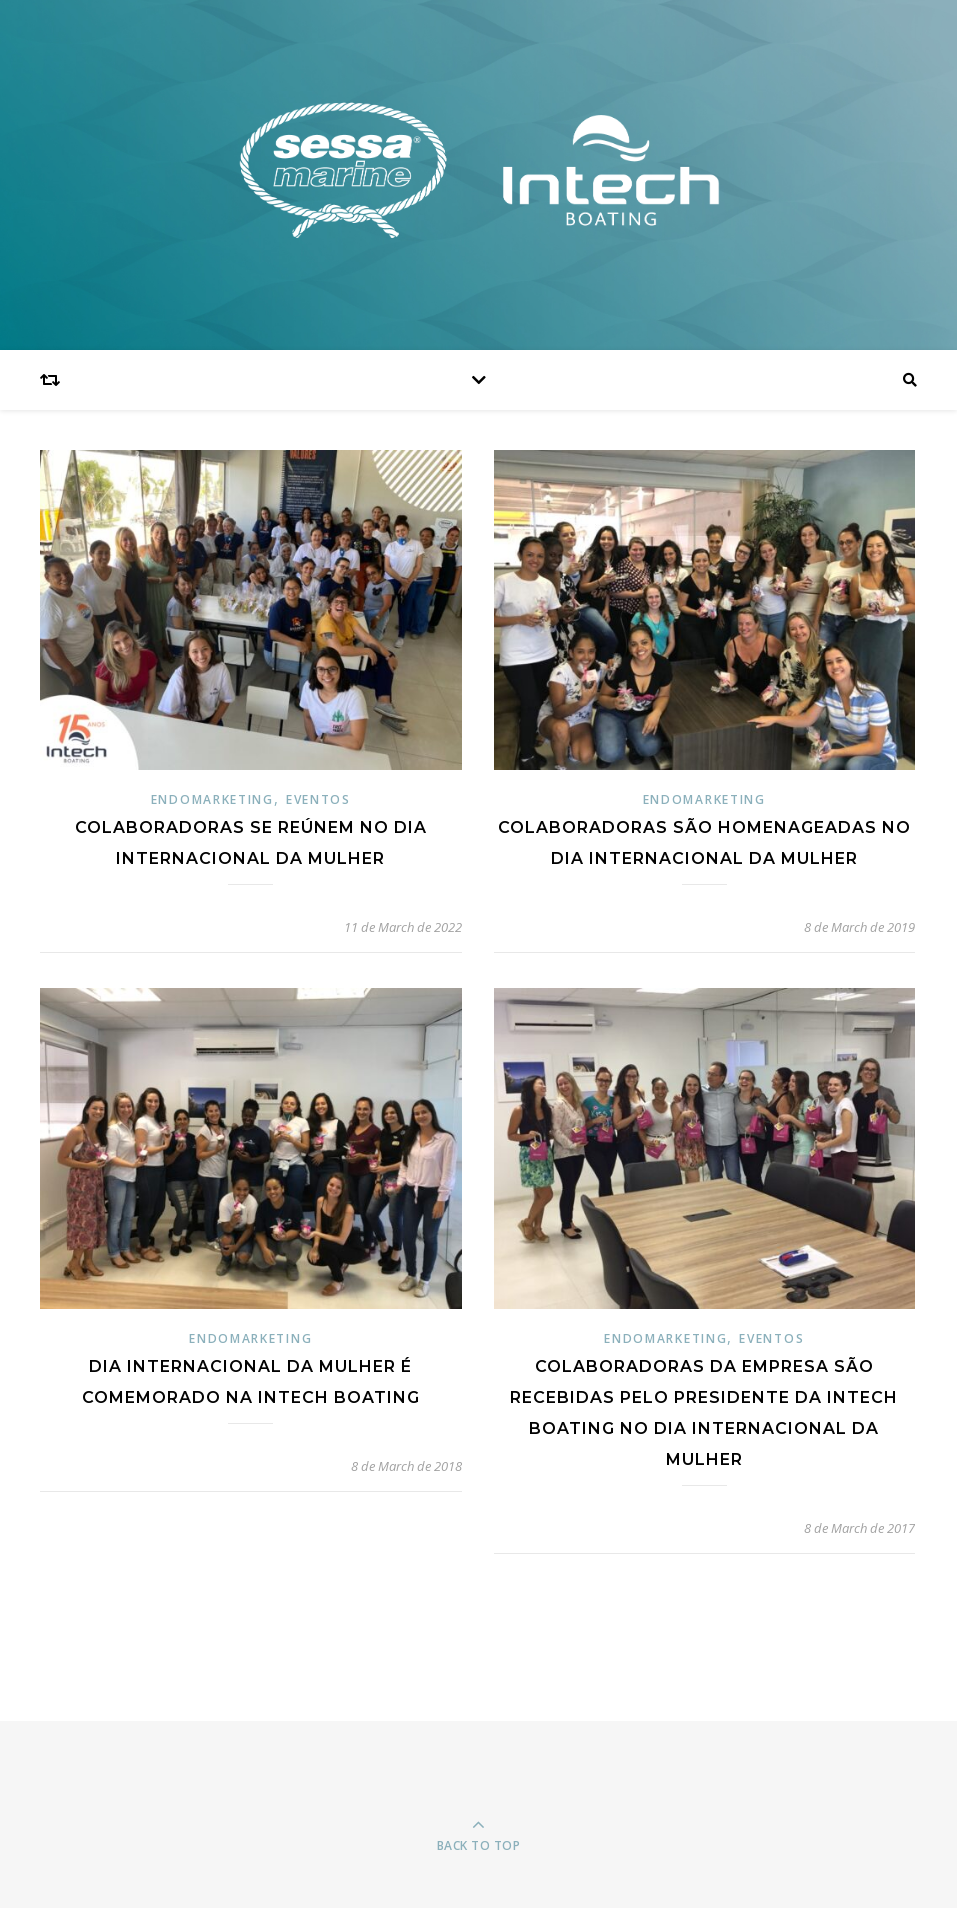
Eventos (318, 799)
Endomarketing (212, 799)
